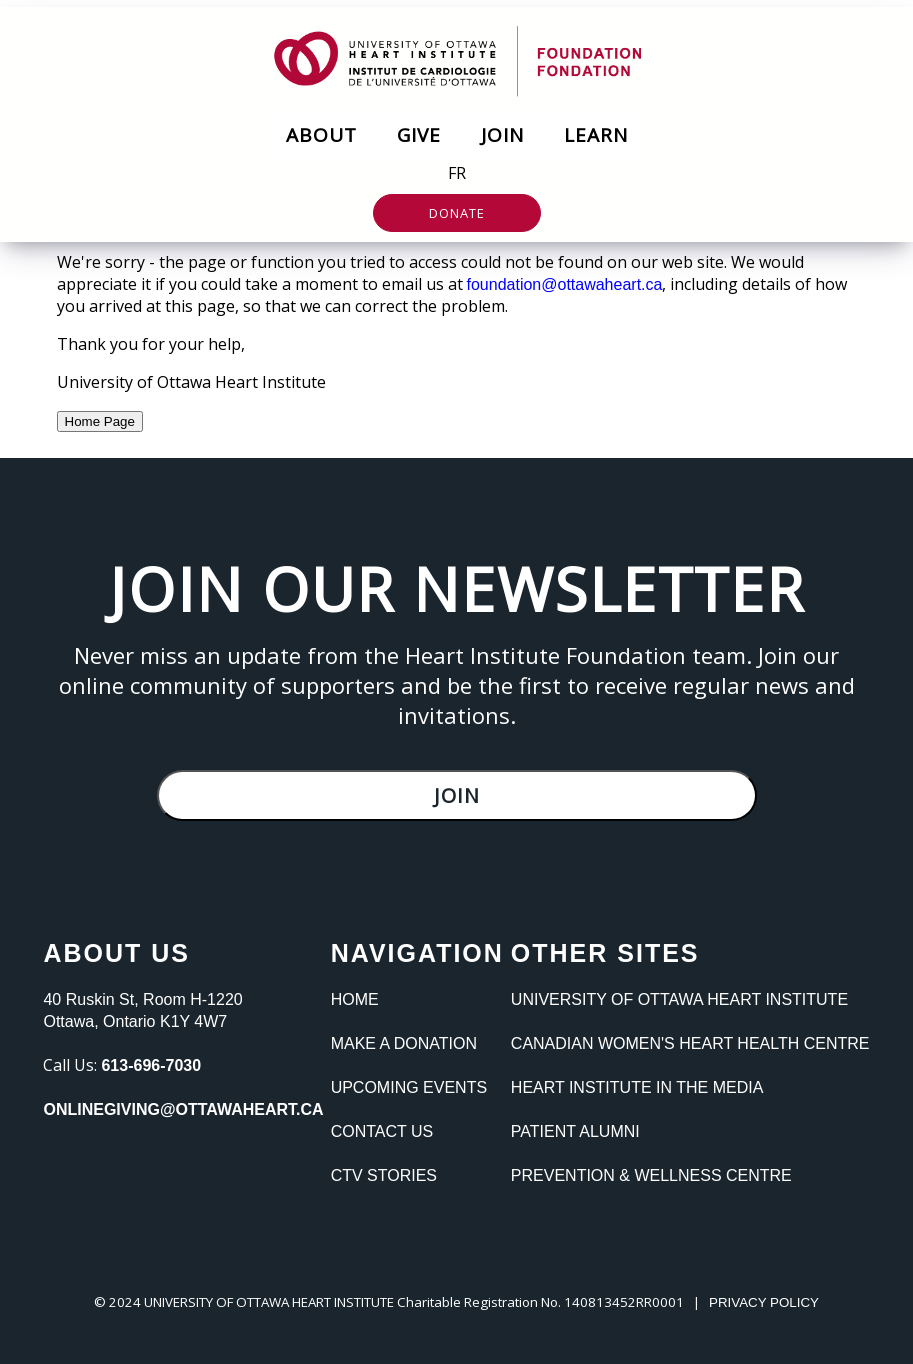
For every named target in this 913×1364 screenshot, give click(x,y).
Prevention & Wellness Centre (651, 1175)
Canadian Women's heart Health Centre (690, 1043)
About (321, 135)
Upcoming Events (409, 1087)
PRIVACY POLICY (764, 1302)
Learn (596, 135)
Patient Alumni (575, 1131)
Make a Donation (404, 1043)
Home (355, 999)
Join (502, 135)
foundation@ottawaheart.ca (565, 284)
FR (457, 173)
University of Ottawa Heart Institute (679, 999)
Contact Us (382, 1131)
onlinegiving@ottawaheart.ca (183, 1109)
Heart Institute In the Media (637, 1087)
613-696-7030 (151, 1065)
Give (419, 135)
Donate (457, 213)
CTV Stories (384, 1175)
